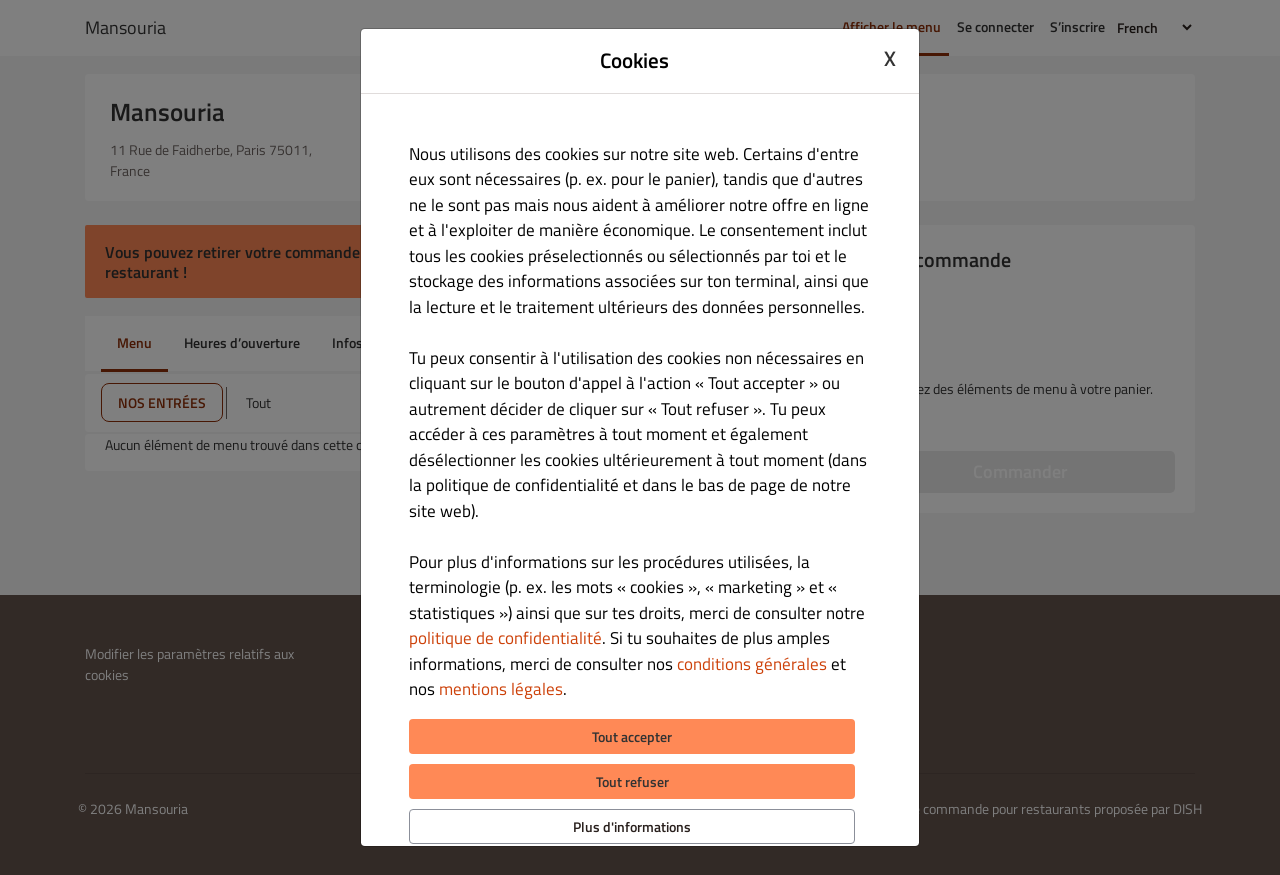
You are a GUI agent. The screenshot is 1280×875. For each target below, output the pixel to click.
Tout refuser (632, 781)
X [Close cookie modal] (890, 58)
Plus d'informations (632, 826)
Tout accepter (632, 736)
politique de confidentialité (505, 638)
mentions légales (501, 689)
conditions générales (752, 664)
